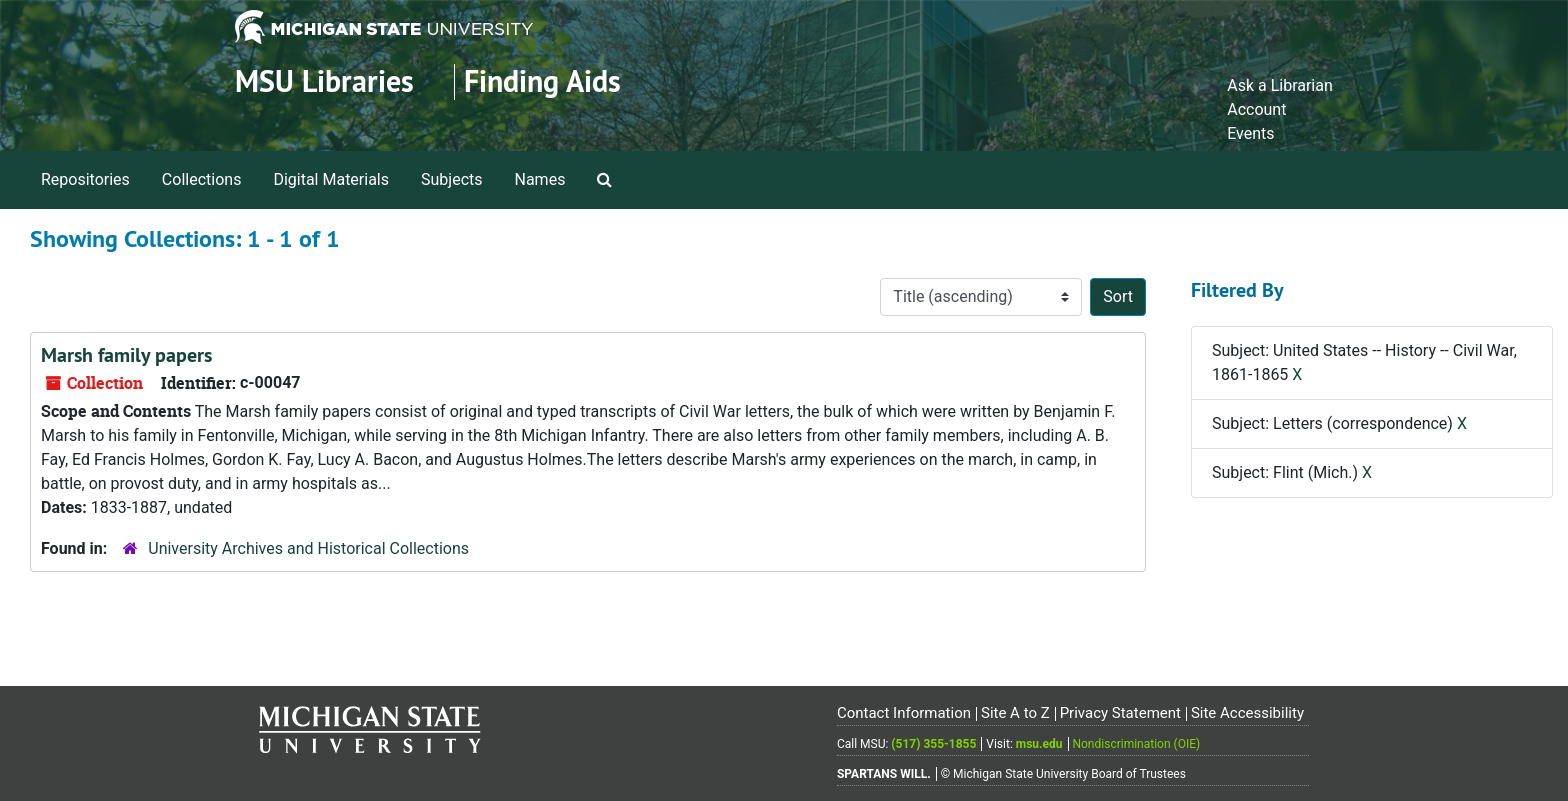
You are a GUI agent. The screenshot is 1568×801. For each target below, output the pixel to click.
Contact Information (904, 713)
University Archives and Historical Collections (308, 548)
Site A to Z (1015, 713)
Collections (202, 179)
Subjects (451, 179)
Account (1256, 109)
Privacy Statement (1120, 713)
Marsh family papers (126, 355)
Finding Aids (542, 81)
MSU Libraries (324, 81)
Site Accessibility (1247, 713)
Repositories (85, 179)
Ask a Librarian (1280, 85)
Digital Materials (331, 179)
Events (1250, 133)
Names (540, 179)
